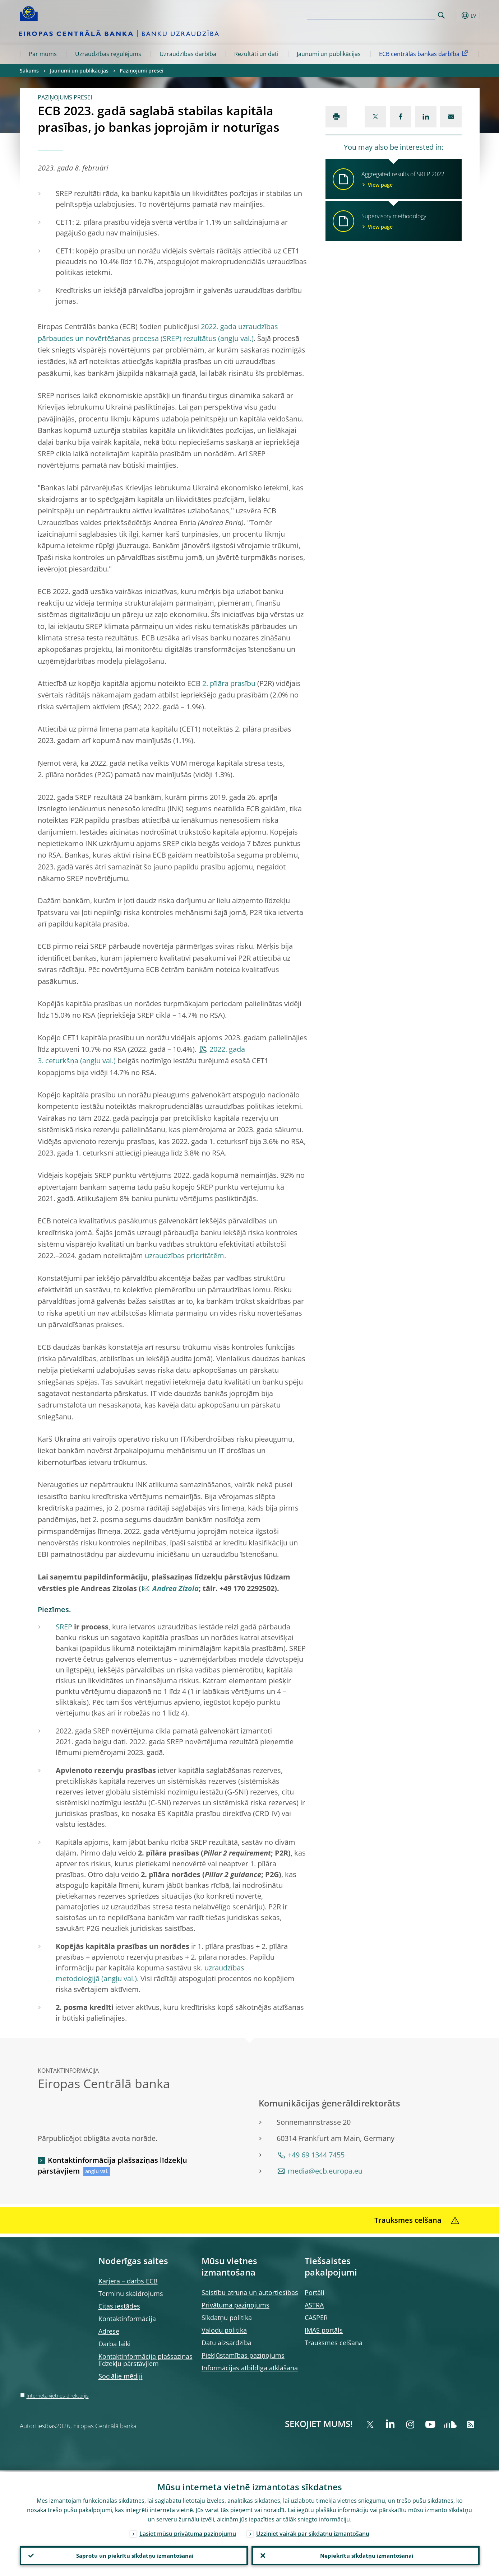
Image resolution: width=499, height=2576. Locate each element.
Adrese (108, 2331)
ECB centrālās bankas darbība (424, 53)
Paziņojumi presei (141, 70)
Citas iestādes (119, 2306)
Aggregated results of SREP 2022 (407, 179)
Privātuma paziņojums (235, 2305)
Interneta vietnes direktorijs (58, 2395)
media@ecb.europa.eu (325, 2171)
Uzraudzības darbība (188, 54)
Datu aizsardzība (226, 2342)
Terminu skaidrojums (130, 2293)
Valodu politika (224, 2330)
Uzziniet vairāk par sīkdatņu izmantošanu (312, 2532)
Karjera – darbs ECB (128, 2281)
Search (441, 15)
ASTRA (314, 2305)
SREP (64, 1627)
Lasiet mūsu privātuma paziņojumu (187, 2532)
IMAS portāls (324, 2330)
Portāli (314, 2292)
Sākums (29, 70)
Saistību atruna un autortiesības (250, 2292)
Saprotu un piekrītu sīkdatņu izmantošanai (134, 2555)
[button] (454, 15)
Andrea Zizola (175, 1588)
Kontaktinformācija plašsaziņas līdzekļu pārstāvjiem (112, 2165)
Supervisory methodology (407, 221)
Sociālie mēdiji (120, 2376)
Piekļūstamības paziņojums (243, 2355)
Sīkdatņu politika (227, 2317)
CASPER (316, 2317)
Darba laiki (114, 2343)
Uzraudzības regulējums (108, 54)
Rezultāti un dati (256, 54)
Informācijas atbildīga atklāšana (250, 2367)
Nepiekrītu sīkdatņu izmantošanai (365, 2555)
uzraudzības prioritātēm (184, 1255)
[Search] (399, 14)
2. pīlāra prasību (228, 683)
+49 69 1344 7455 (316, 2155)
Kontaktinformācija (127, 2318)
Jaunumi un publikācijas (329, 54)
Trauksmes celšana (333, 2342)
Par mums (43, 54)
